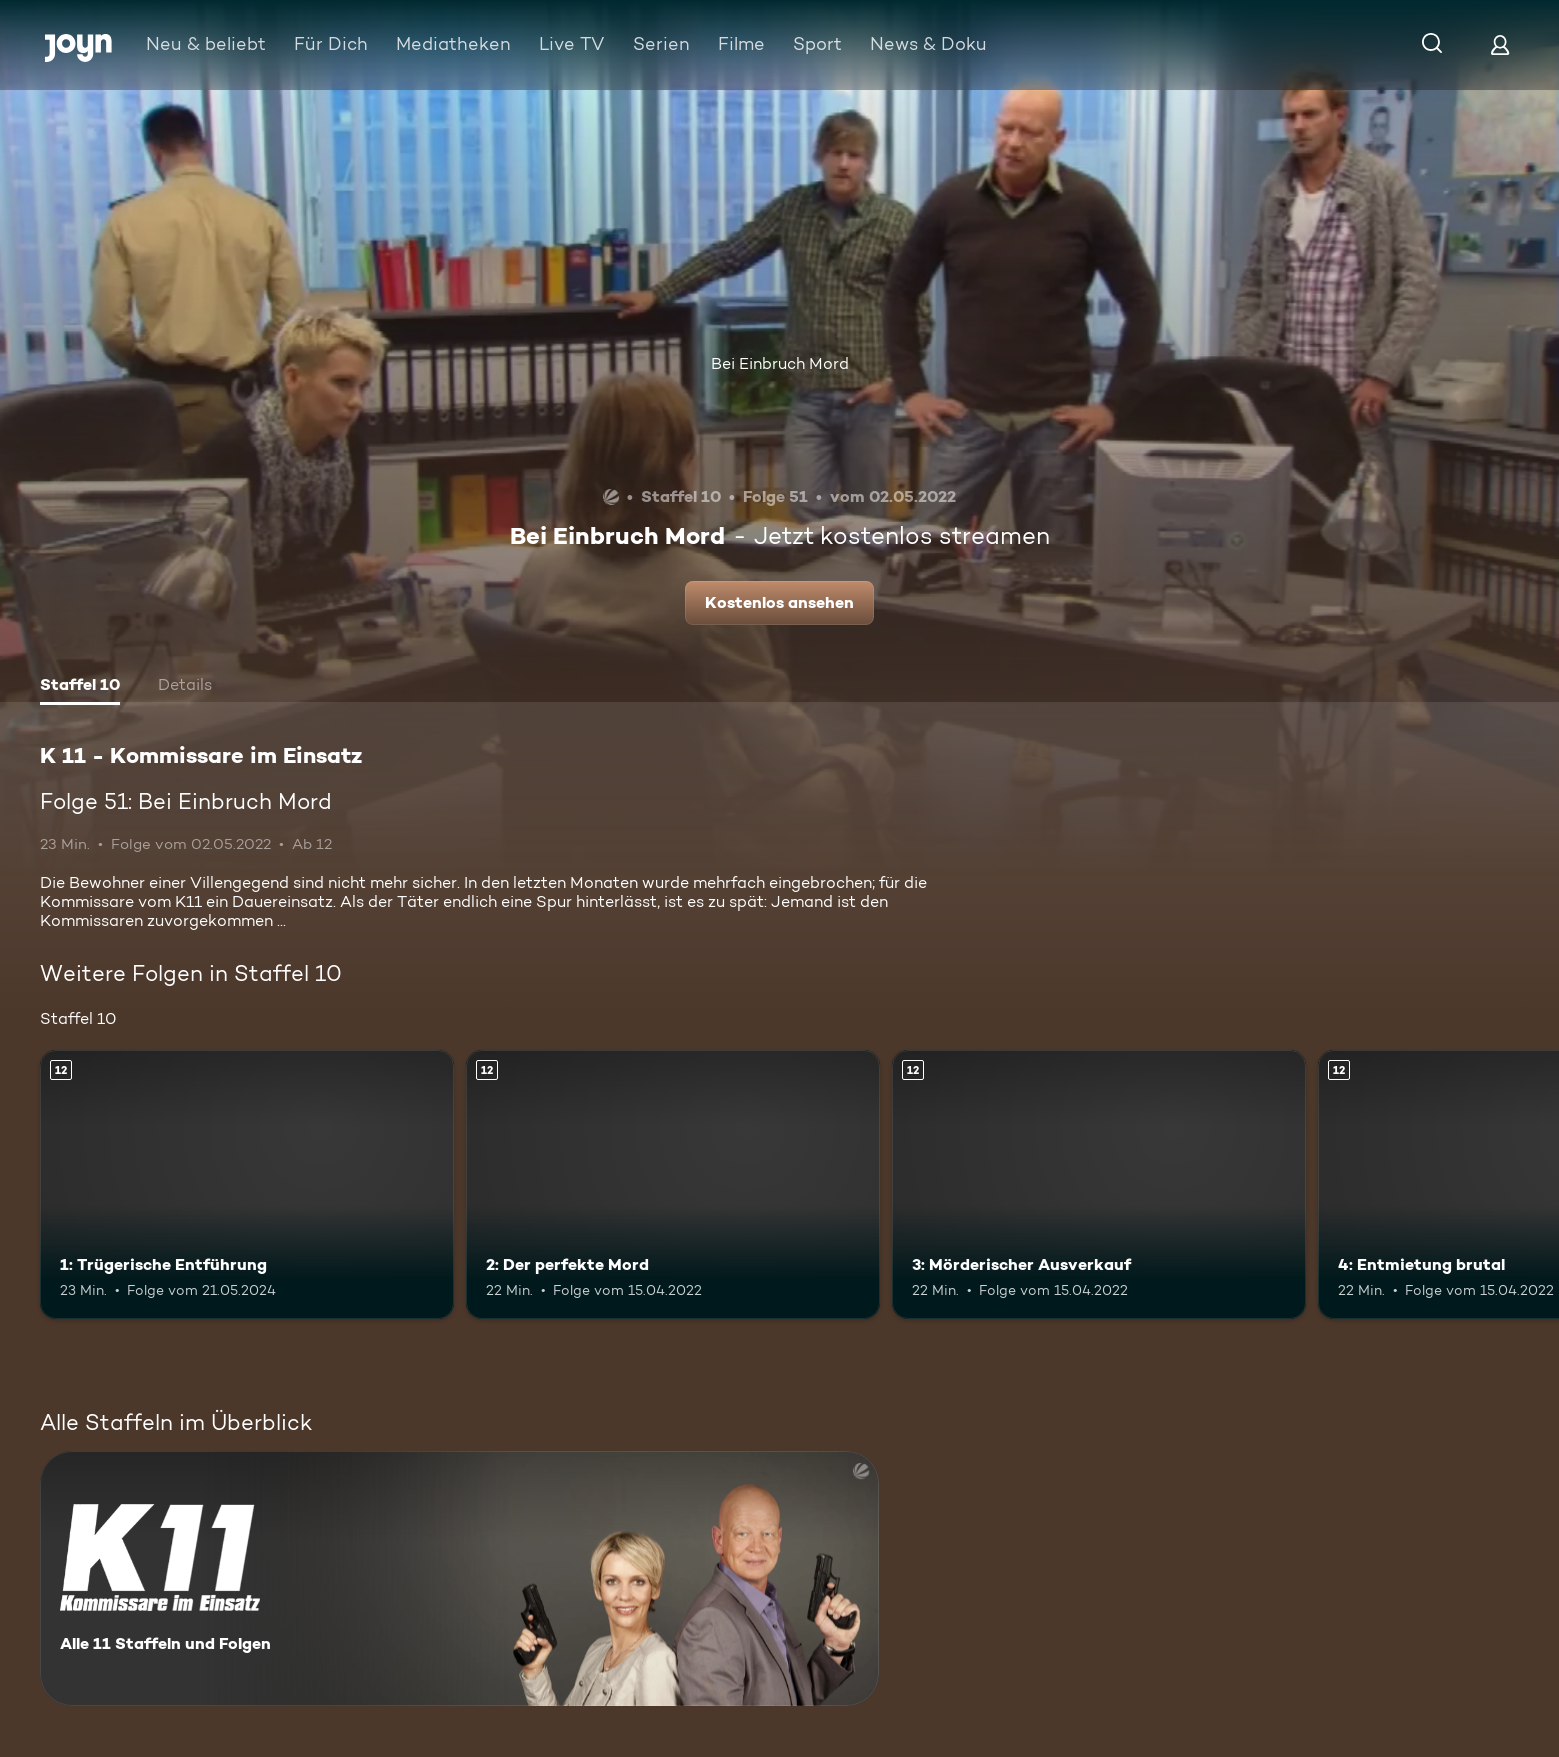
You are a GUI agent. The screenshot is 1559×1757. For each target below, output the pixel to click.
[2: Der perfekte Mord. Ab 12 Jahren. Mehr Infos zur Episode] (673, 1184)
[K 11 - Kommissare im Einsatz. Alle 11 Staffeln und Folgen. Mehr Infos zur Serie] (459, 1578)
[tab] (80, 687)
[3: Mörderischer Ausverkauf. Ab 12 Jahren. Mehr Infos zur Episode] (1099, 1184)
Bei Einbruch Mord (780, 363)
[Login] (1500, 44)
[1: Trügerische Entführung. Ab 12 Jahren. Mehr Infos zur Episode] (247, 1184)
